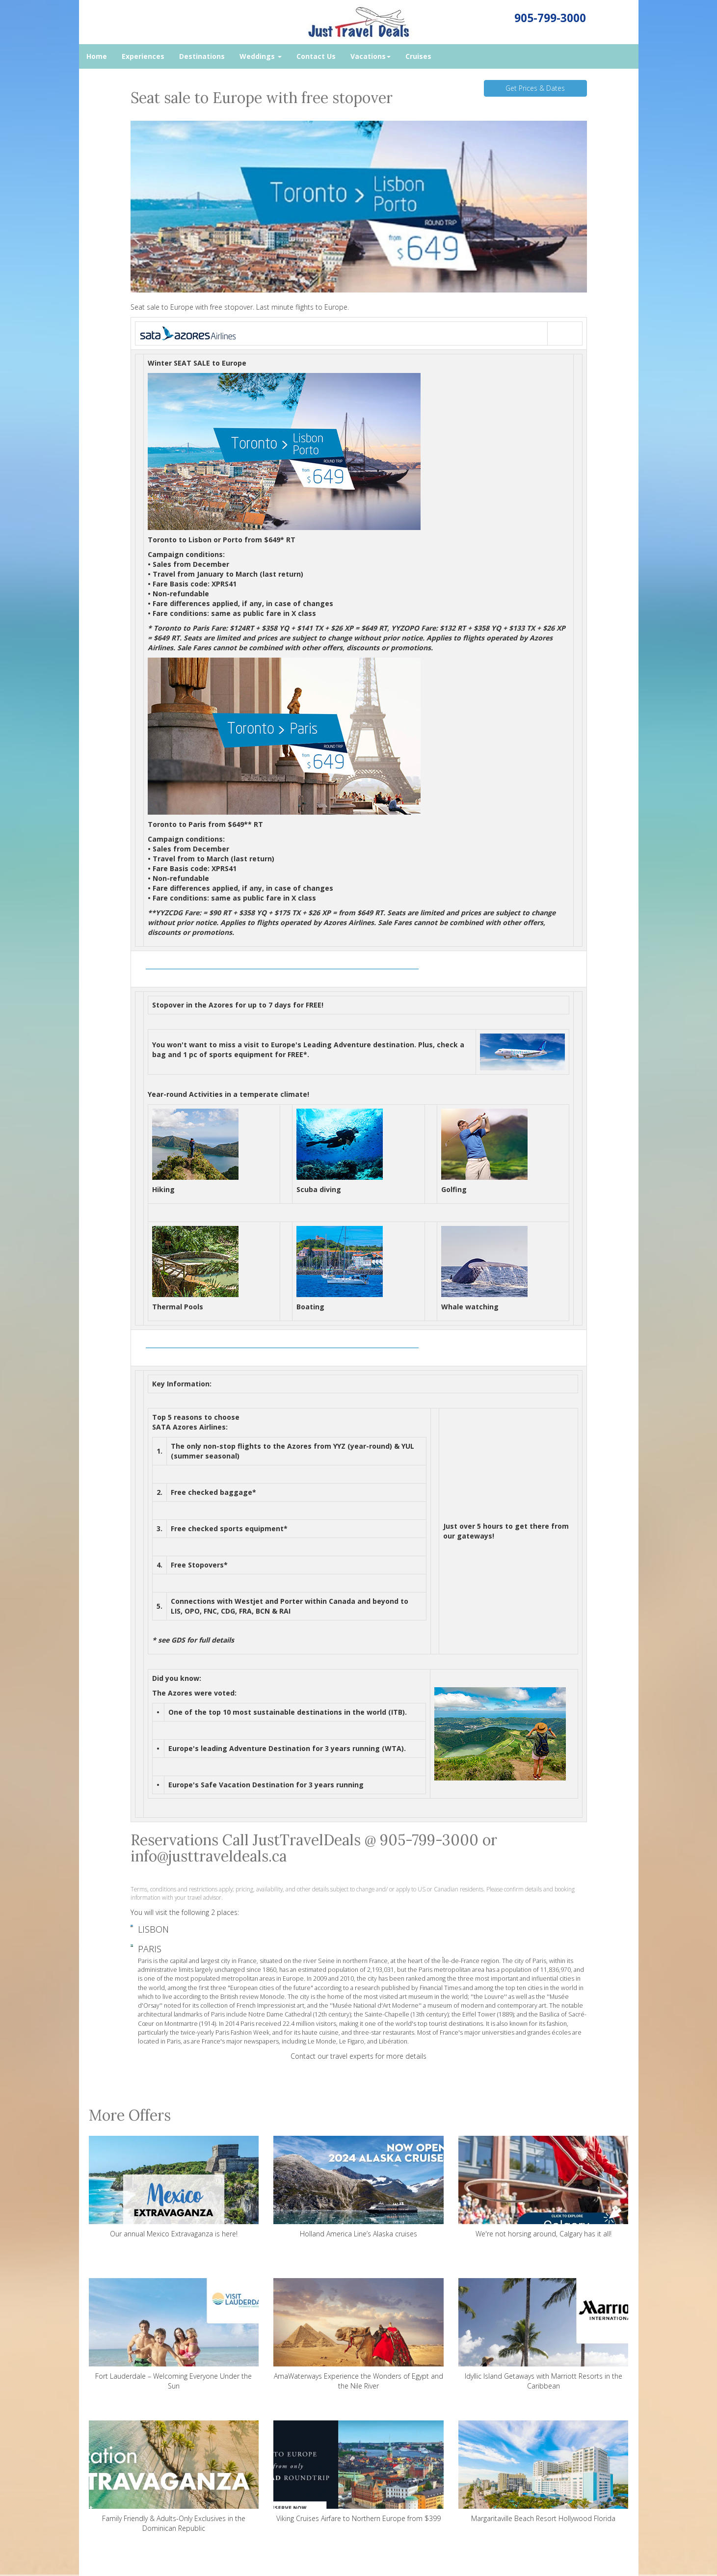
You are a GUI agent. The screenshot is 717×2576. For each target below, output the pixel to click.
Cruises (418, 56)
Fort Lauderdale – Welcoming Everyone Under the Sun (174, 2334)
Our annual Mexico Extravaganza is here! (174, 2187)
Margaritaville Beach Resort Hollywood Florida (543, 2471)
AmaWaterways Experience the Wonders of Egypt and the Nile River (358, 2334)
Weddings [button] (260, 56)
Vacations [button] (370, 56)
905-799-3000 (550, 18)
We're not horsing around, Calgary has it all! (543, 2187)
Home (96, 56)
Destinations (202, 56)
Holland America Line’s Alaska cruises (358, 2187)
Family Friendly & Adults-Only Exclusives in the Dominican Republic (174, 2476)
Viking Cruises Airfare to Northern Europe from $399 (358, 2471)
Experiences (143, 56)
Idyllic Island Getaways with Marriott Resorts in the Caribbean (543, 2334)
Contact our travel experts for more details (358, 2056)
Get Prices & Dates (535, 88)
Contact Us (316, 56)
